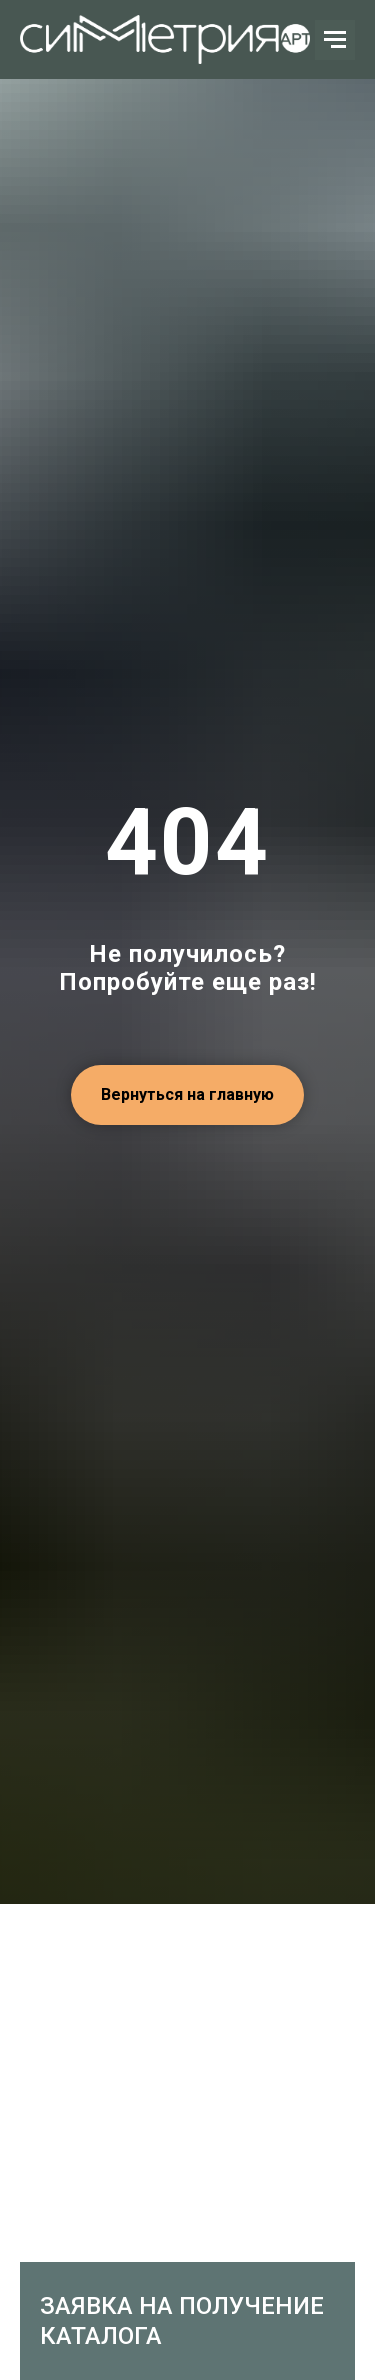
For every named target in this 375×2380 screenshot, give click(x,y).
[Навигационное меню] (335, 40)
